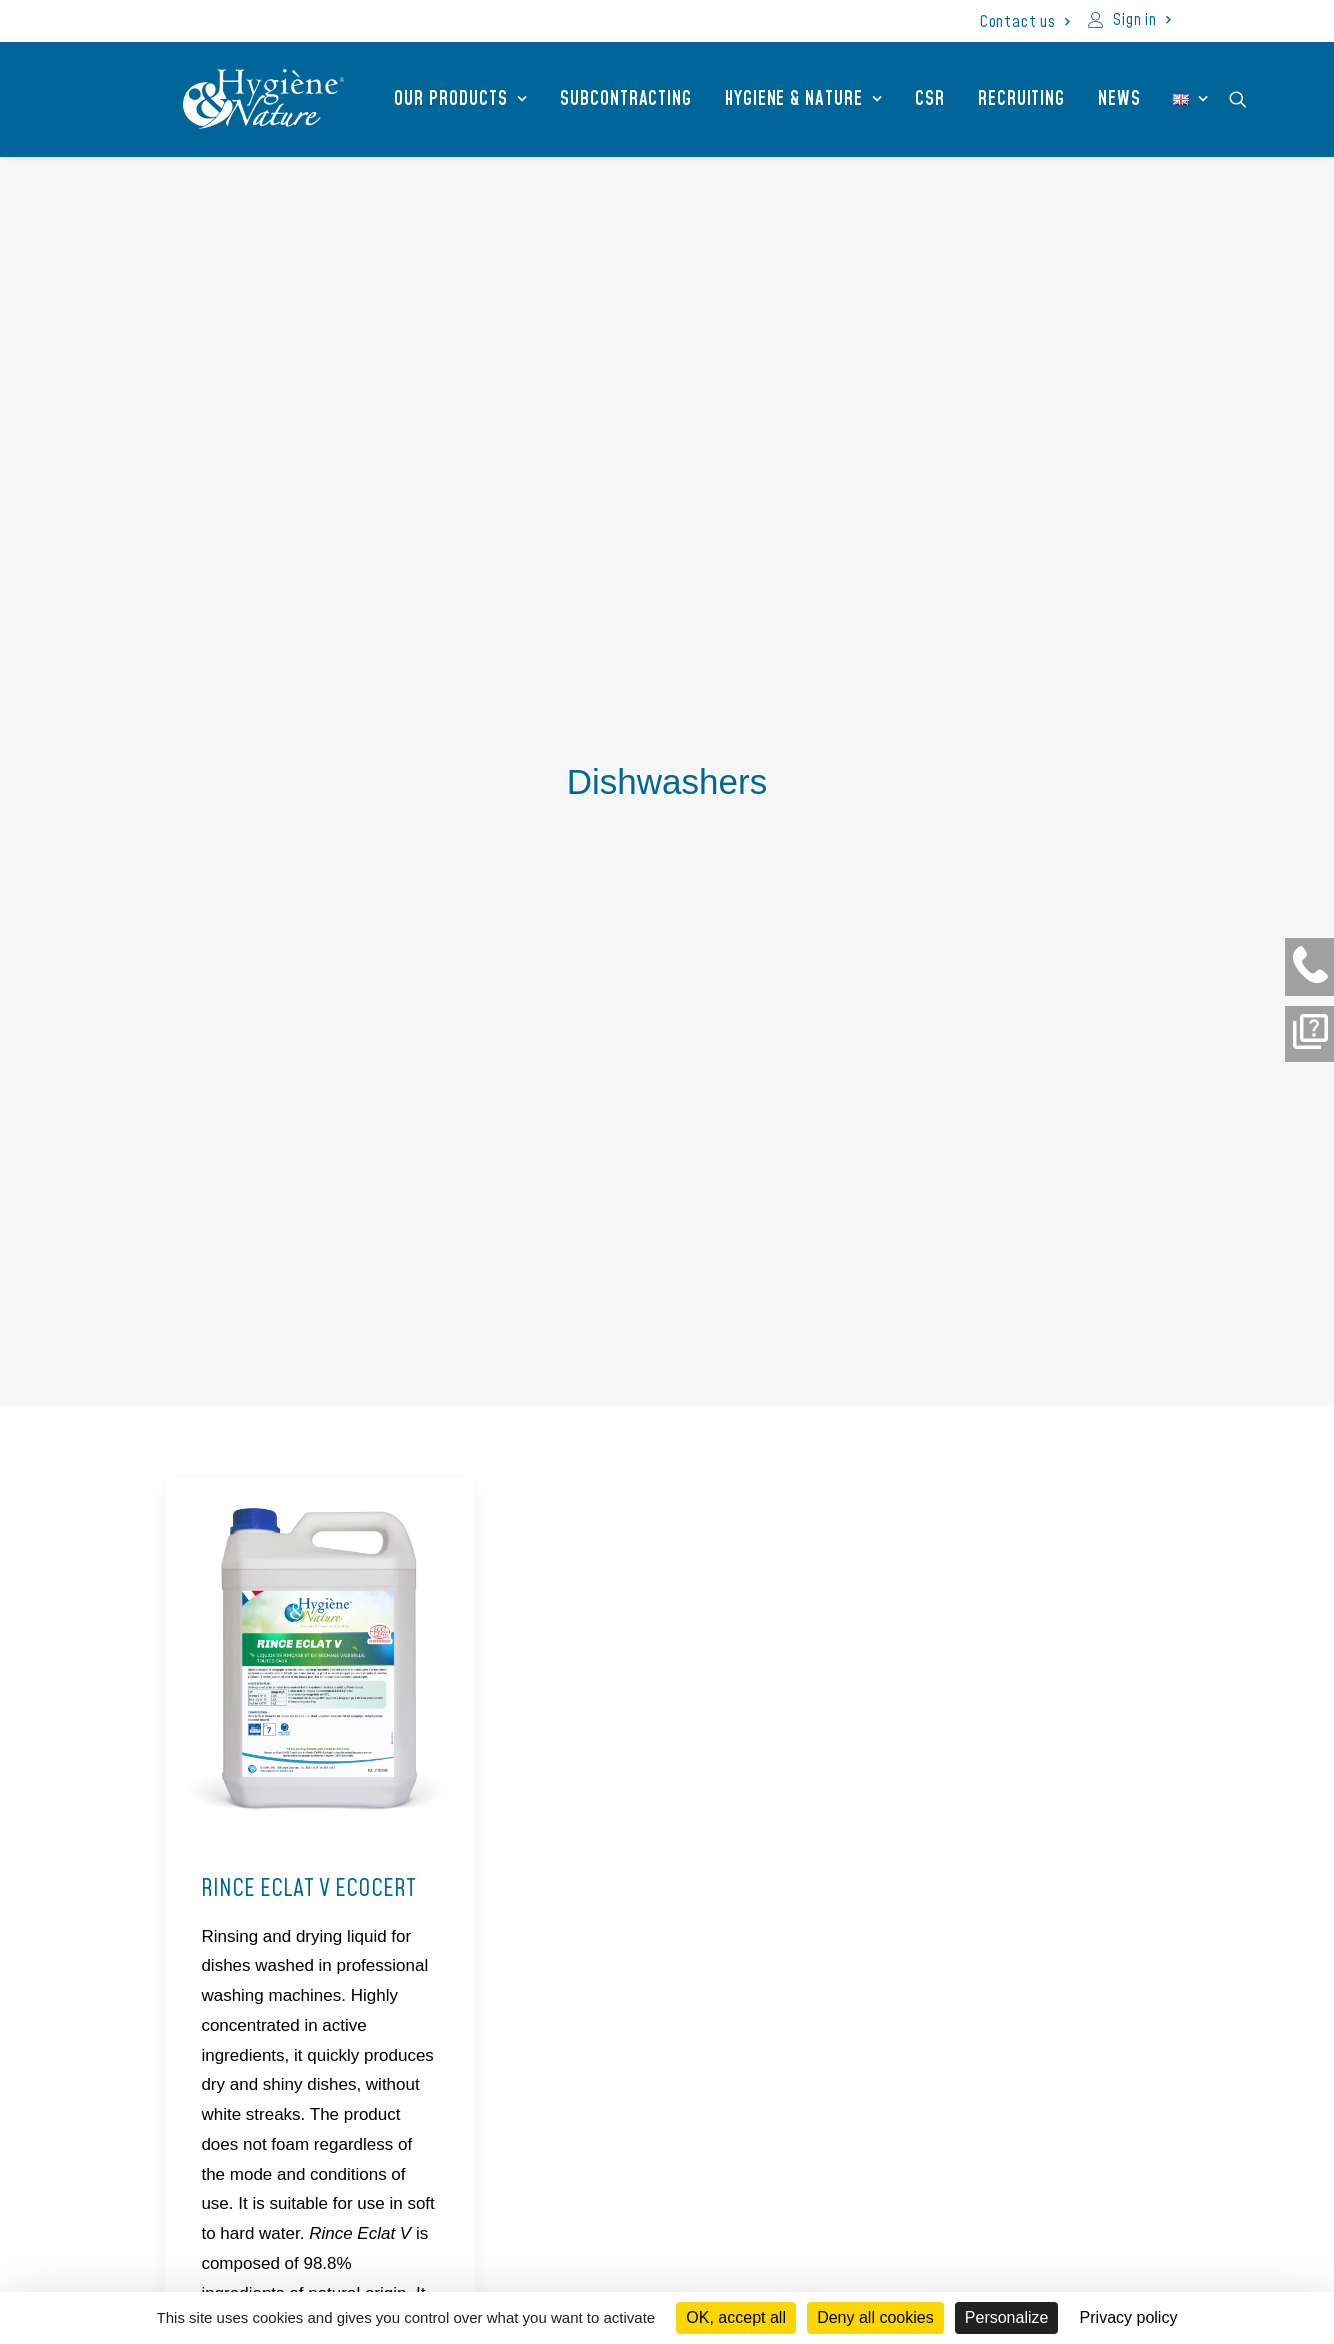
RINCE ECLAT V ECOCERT (308, 1322)
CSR (912, 99)
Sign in (1141, 20)
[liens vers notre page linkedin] (966, 2147)
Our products (442, 99)
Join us (865, 2252)
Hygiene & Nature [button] (786, 99)
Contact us (1025, 22)
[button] (1229, 99)
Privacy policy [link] (1129, 2317)
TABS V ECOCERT (621, 1270)
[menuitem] (1025, 22)
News (1101, 99)
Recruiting (1003, 99)
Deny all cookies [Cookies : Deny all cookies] (875, 2317)
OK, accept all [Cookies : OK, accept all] (736, 2317)
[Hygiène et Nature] (245, 99)
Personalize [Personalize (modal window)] (1007, 2317)
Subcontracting (608, 99)
